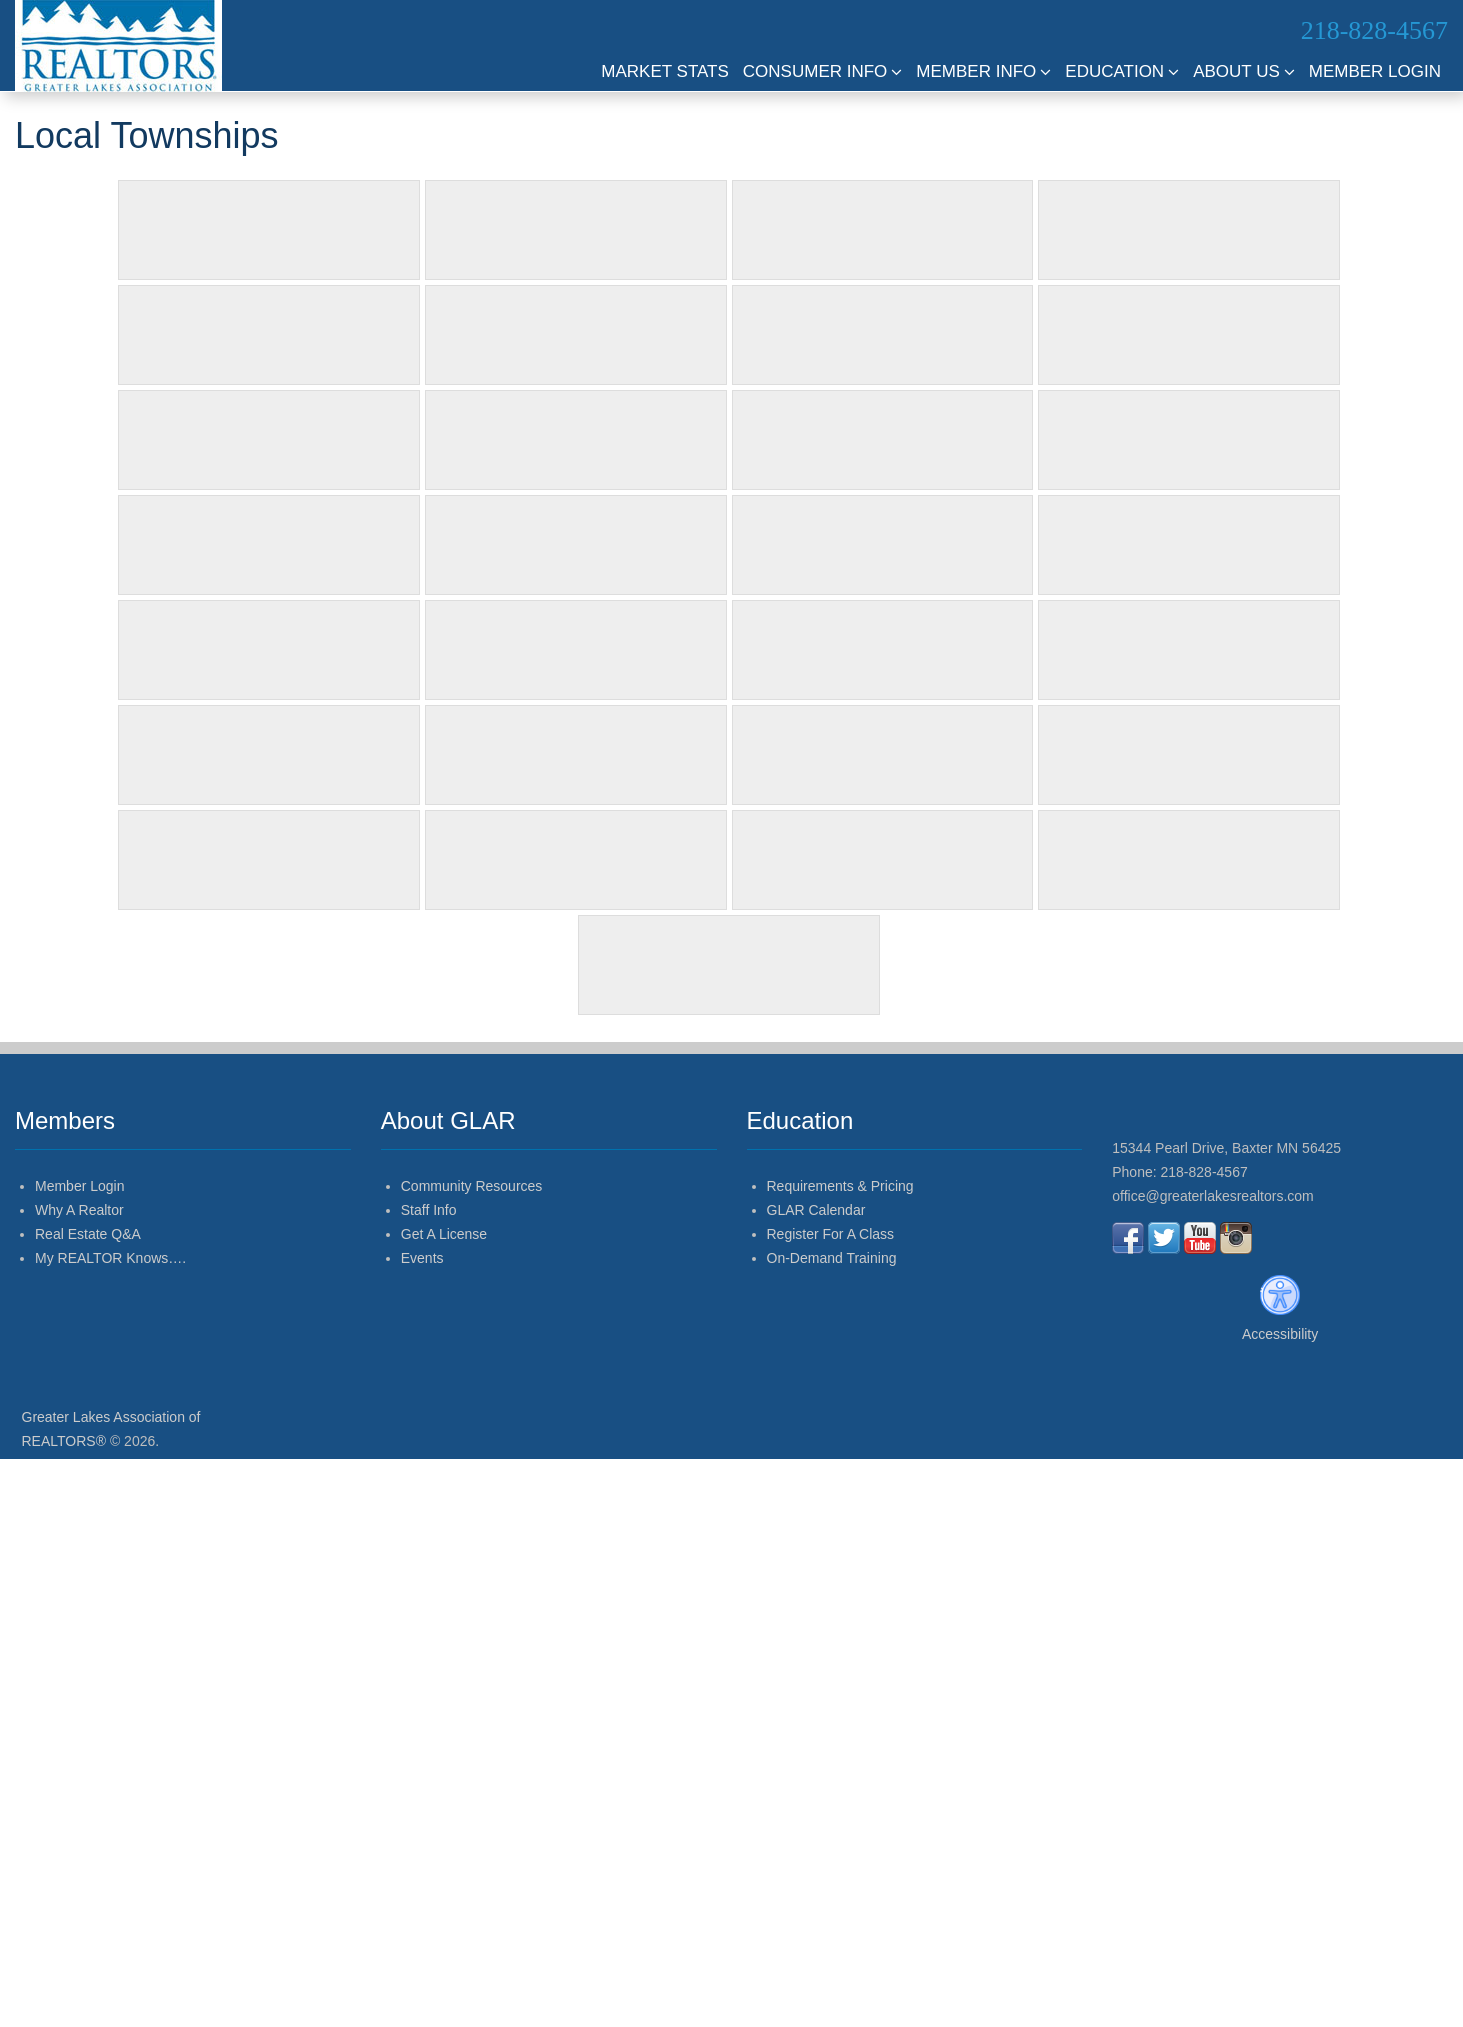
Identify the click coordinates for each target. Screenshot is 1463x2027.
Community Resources (472, 1186)
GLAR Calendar (816, 1210)
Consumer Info (823, 71)
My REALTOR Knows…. (110, 1258)
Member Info (983, 71)
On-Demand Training (832, 1258)
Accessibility (1280, 1334)
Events (422, 1258)
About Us (1244, 71)
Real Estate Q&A (88, 1234)
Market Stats (665, 71)
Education (1122, 71)
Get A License (444, 1234)
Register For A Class (831, 1234)
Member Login (1375, 71)
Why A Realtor (79, 1210)
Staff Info (429, 1210)
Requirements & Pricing (840, 1186)
